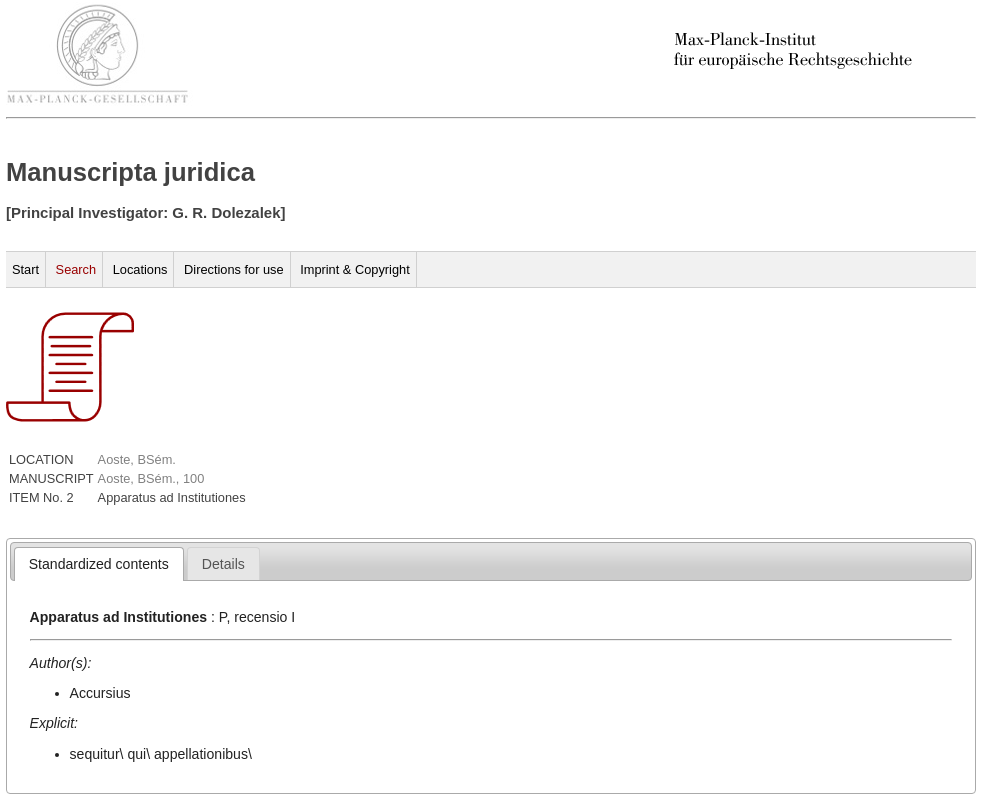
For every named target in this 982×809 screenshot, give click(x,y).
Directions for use (234, 269)
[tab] (99, 564)
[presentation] (99, 564)
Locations (140, 269)
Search (76, 269)
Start (25, 269)
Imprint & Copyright (355, 269)
